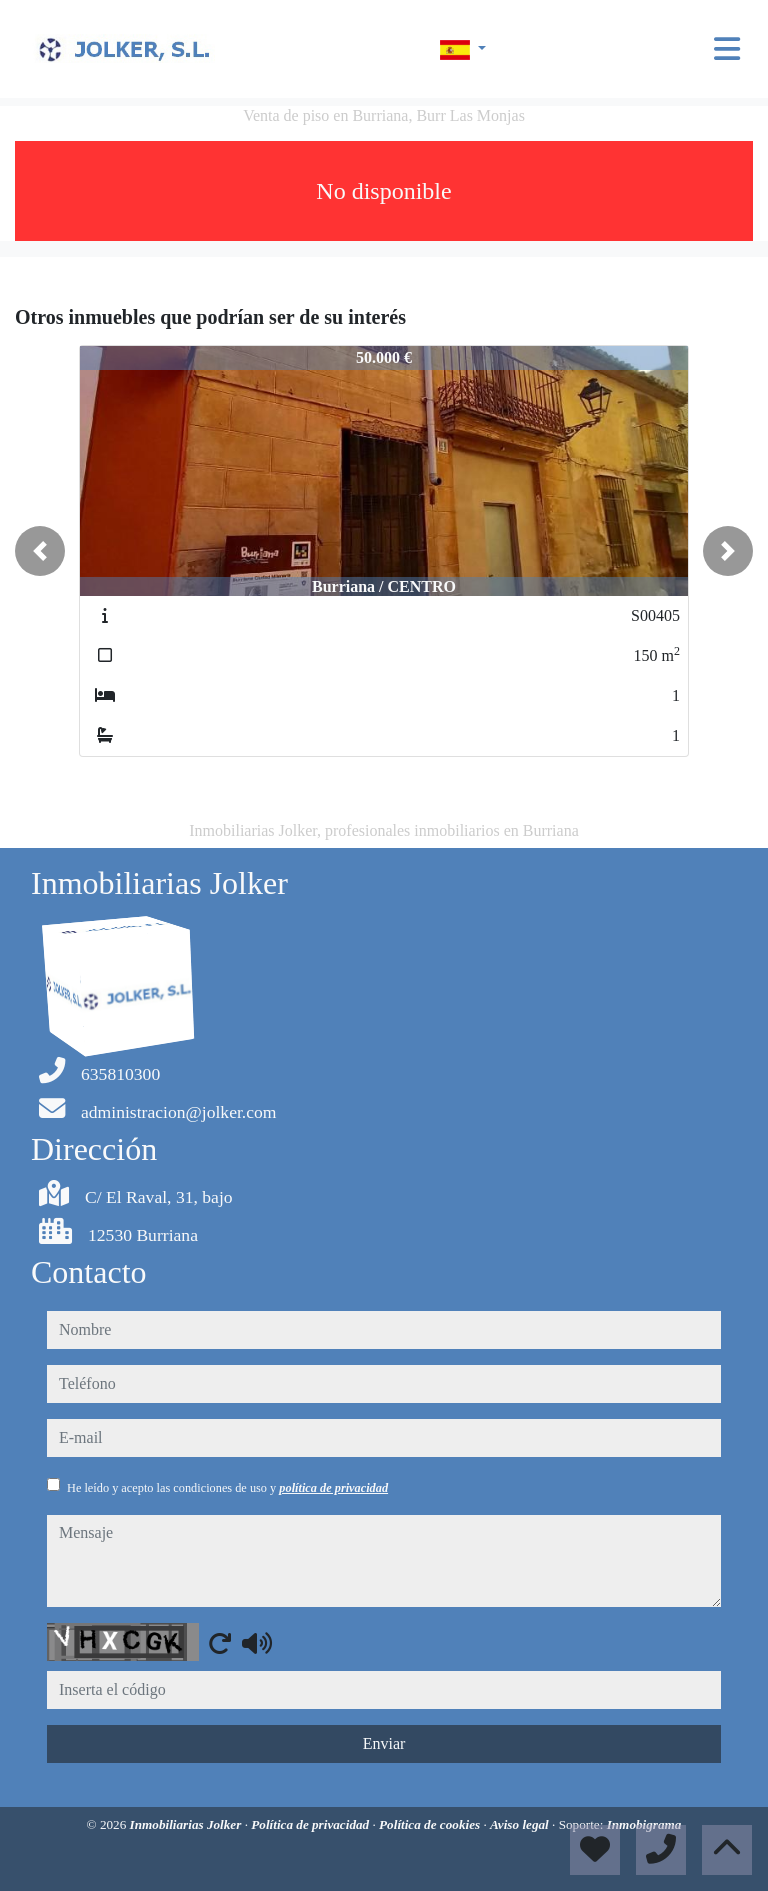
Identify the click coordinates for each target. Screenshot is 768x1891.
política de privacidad (333, 1488)
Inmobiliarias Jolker (187, 1824)
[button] (40, 551)
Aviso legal (521, 1824)
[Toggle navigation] (727, 49)
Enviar (384, 1743)
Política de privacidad (311, 1824)
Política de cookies (431, 1824)
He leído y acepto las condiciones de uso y (227, 1488)
